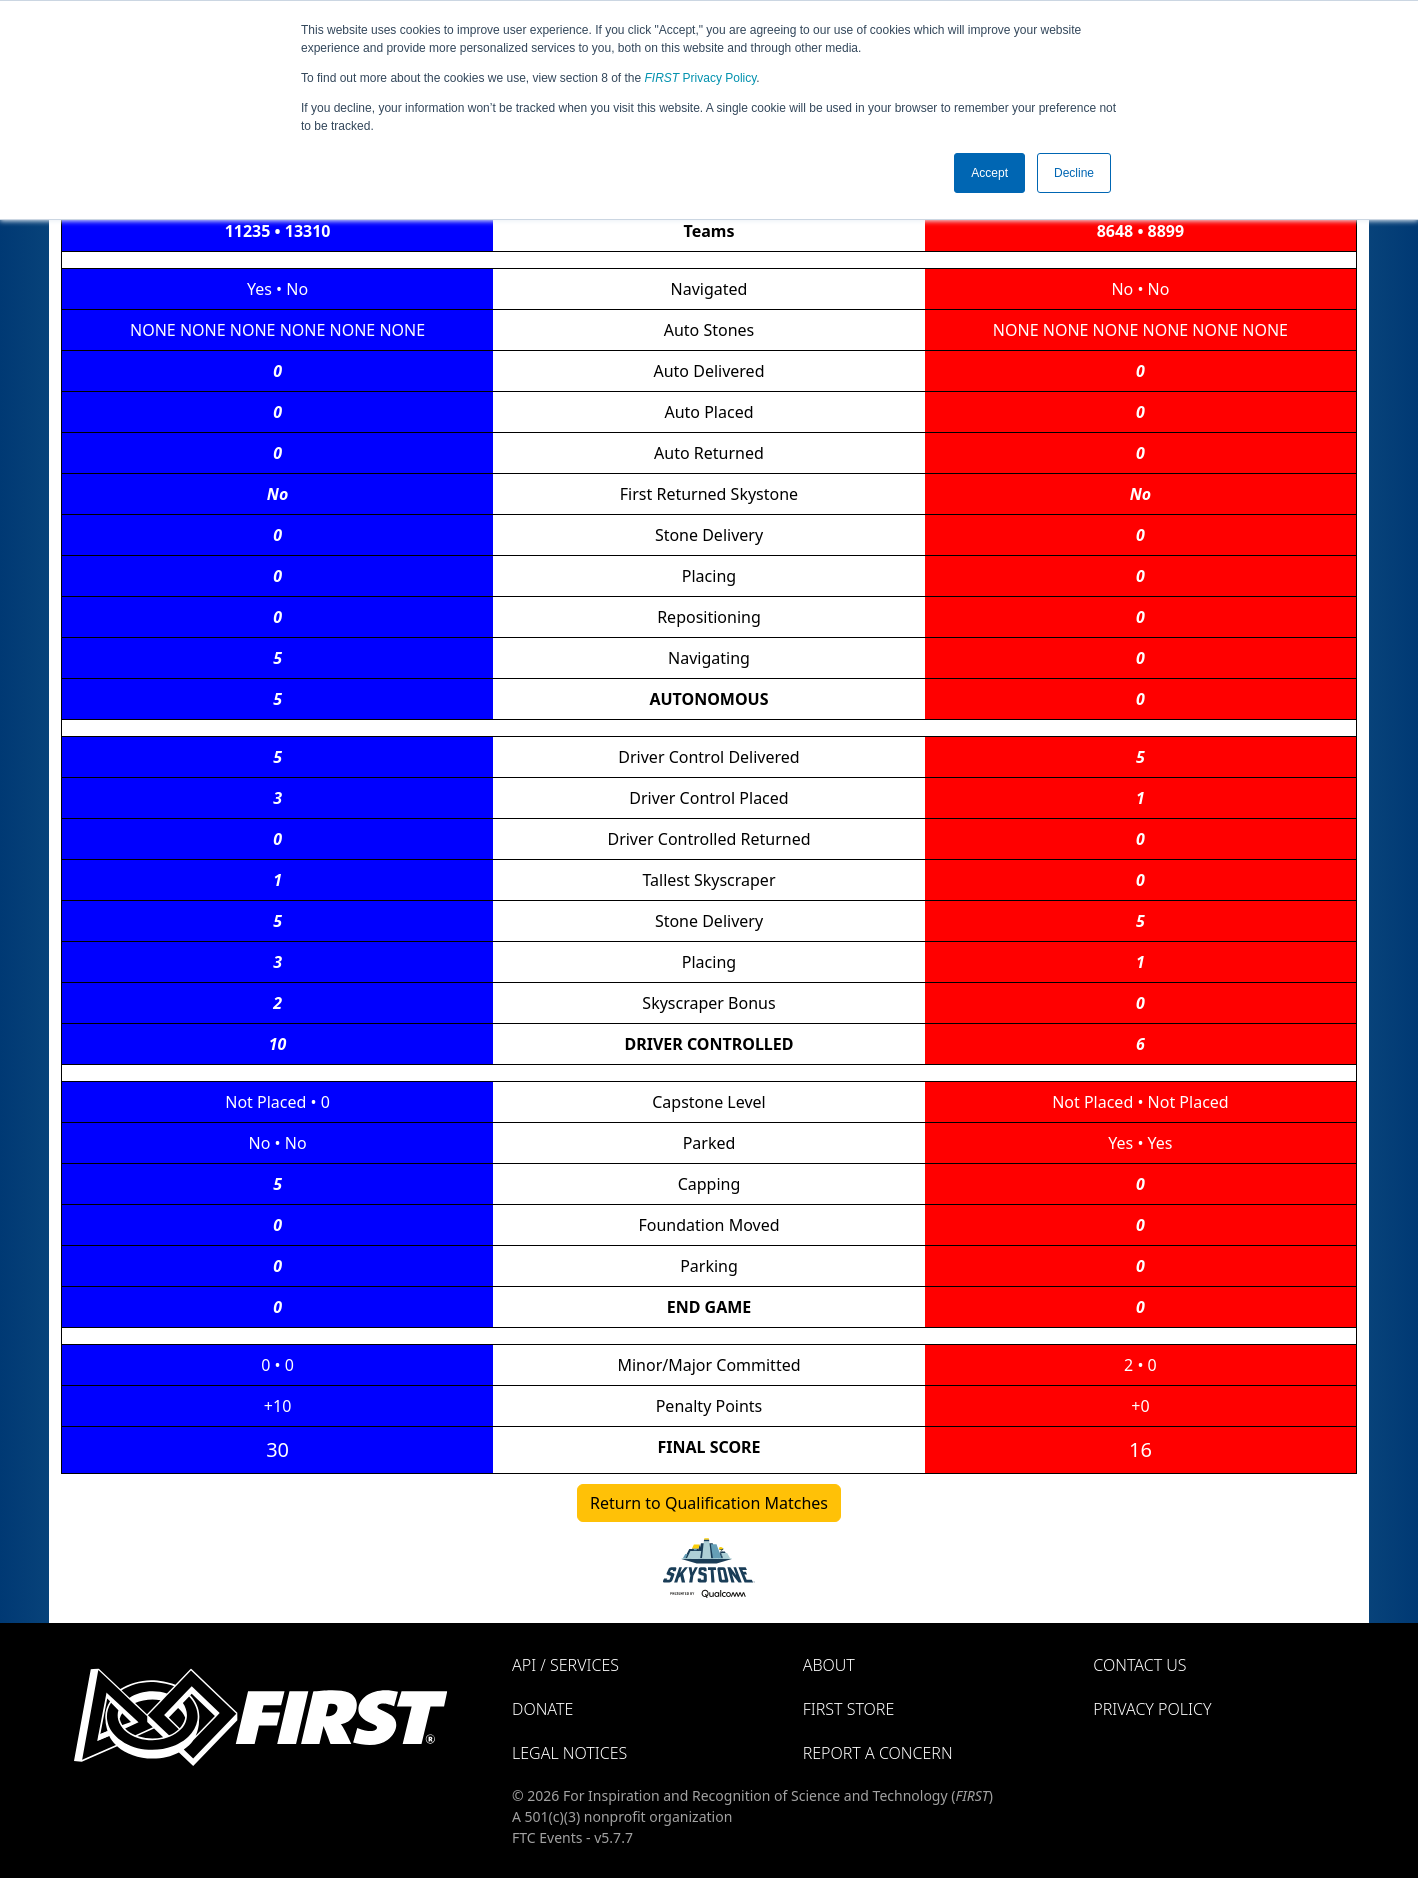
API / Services (565, 1665)
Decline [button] (1074, 173)
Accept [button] (989, 173)
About (829, 1665)
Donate (542, 1709)
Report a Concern (878, 1753)
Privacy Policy (701, 78)
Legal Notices (569, 1753)
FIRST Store (849, 1709)
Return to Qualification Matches (709, 1503)
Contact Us (1139, 1665)
